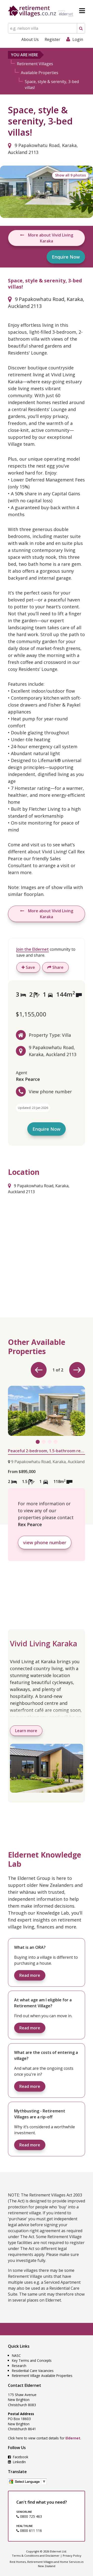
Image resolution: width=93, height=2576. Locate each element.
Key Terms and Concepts (32, 2360)
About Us (30, 39)
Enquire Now (66, 257)
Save (28, 967)
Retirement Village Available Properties (42, 2375)
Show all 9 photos (70, 175)
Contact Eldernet (24, 2385)
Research (19, 2365)
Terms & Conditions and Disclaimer (36, 2555)
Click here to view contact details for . (44, 2438)
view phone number (44, 1542)
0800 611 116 (29, 2530)
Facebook (18, 2457)
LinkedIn (17, 2461)
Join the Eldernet (32, 949)
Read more (29, 1975)
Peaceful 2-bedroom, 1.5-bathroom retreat (46, 1450)
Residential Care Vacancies (33, 2370)
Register (52, 39)
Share (55, 967)
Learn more (26, 1730)
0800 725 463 (29, 2516)
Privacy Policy (72, 2555)
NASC (16, 2355)
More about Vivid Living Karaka (46, 238)
